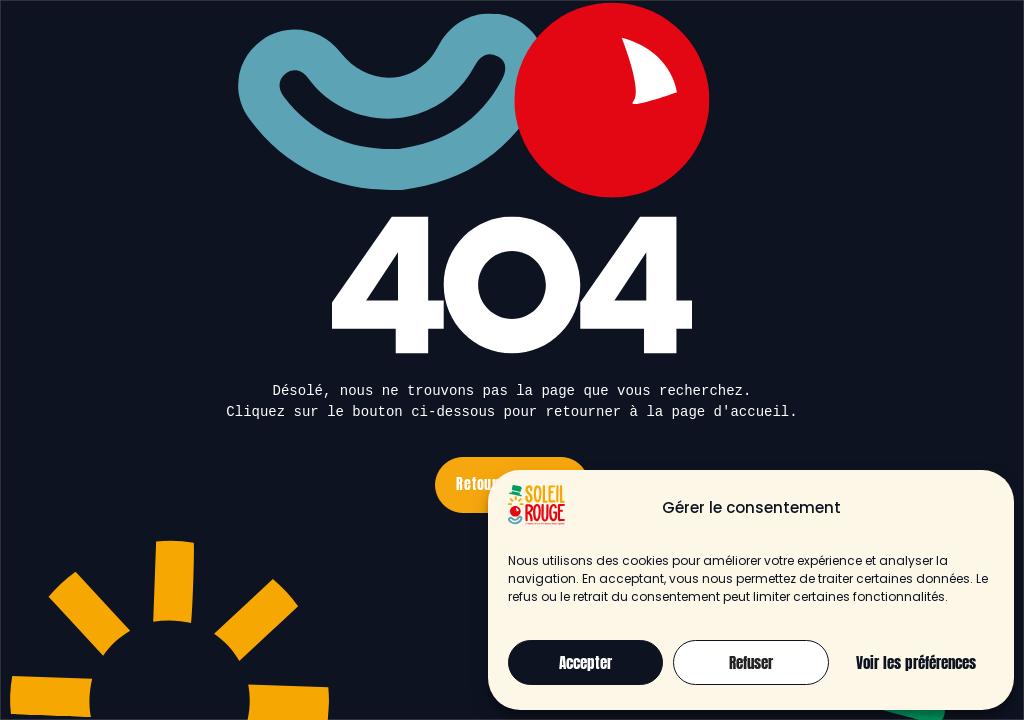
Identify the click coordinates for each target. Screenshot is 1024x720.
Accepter (585, 662)
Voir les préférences (916, 662)
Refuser (751, 662)
